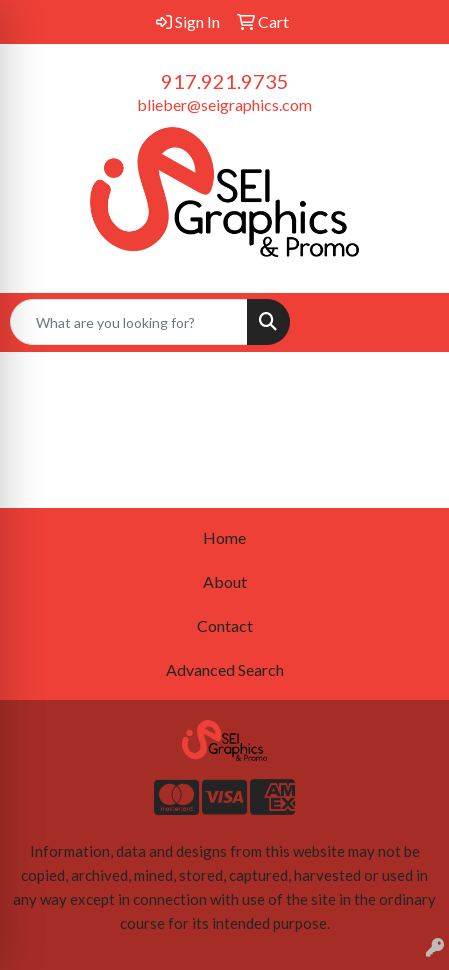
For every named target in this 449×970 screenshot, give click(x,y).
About (225, 581)
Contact (225, 625)
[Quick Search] (129, 322)
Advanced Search (225, 669)
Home (224, 537)
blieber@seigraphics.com (224, 104)
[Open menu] (409, 322)
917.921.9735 (225, 81)
